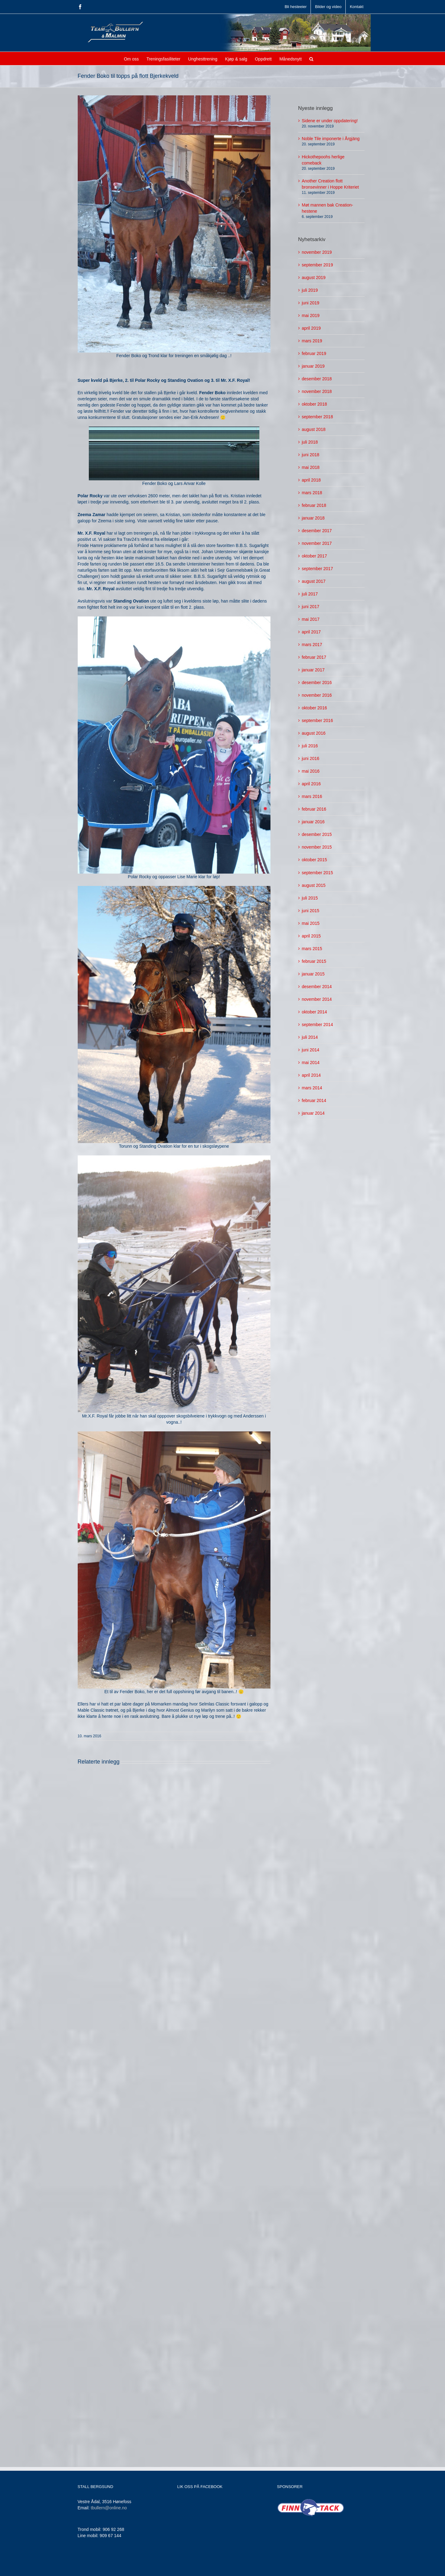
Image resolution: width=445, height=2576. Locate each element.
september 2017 (317, 568)
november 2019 (317, 252)
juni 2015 (310, 910)
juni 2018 (310, 454)
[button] (311, 58)
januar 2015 (313, 973)
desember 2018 (317, 378)
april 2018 (311, 480)
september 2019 (317, 264)
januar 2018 (313, 518)
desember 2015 (317, 834)
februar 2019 (314, 353)
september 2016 (317, 720)
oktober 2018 (314, 404)
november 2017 (317, 543)
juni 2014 (310, 1049)
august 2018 (314, 429)
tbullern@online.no (109, 2507)
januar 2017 (313, 669)
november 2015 (317, 847)
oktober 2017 (314, 555)
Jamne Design (179, 2567)
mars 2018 (312, 492)
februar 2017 (314, 657)
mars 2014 (312, 1087)
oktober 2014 (314, 1011)
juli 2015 (310, 898)
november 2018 (317, 391)
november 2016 (317, 695)
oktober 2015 (314, 859)
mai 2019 (311, 315)
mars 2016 (312, 796)
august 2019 (314, 277)
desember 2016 (317, 682)
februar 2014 (314, 1100)
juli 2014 (310, 1037)
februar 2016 (314, 809)
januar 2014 (313, 1113)
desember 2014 (317, 986)
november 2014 (317, 999)
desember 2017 (317, 530)
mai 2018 (311, 467)
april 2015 (311, 935)
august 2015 (314, 885)
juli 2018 (310, 442)
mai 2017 (311, 619)
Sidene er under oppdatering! (330, 120)
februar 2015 (314, 961)
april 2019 (311, 328)
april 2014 (311, 1075)
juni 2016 (310, 758)
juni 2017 (310, 606)
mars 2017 (312, 644)
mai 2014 (311, 1062)
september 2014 (317, 1024)
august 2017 (314, 581)
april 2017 (311, 631)
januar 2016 (313, 821)
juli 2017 (310, 593)
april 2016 (311, 783)
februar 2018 (314, 505)
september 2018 (317, 416)
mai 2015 (311, 923)
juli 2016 (310, 745)
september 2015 (317, 872)
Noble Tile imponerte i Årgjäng (331, 138)
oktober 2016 (314, 707)
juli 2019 (310, 290)
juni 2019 (310, 302)
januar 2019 (313, 366)
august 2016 (314, 733)
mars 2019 (312, 340)
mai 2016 (311, 771)
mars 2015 (312, 948)
